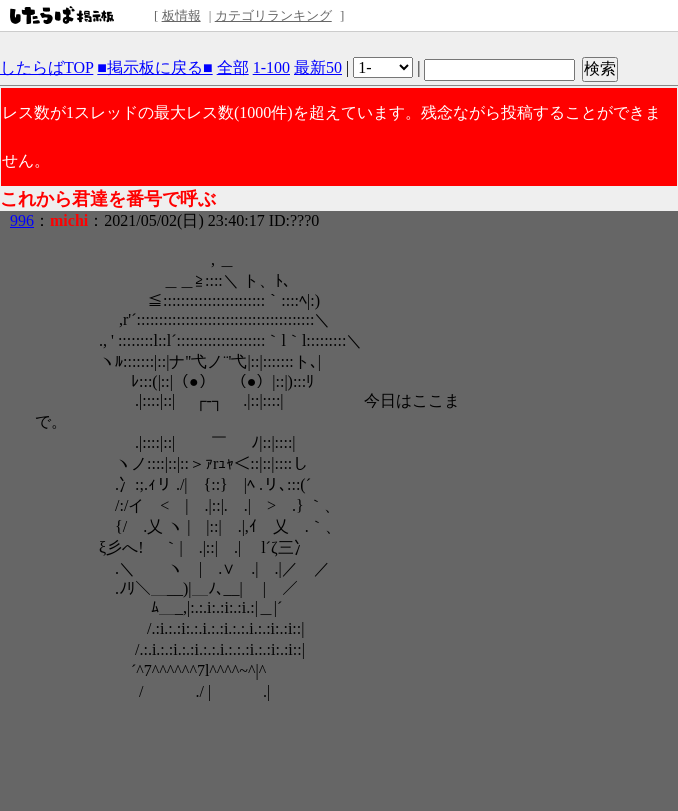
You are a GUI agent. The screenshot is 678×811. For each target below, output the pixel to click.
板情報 (181, 15)
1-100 (271, 67)
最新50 (318, 67)
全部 (233, 67)
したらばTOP (46, 67)
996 (22, 220)
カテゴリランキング (273, 15)
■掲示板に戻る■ (154, 67)
